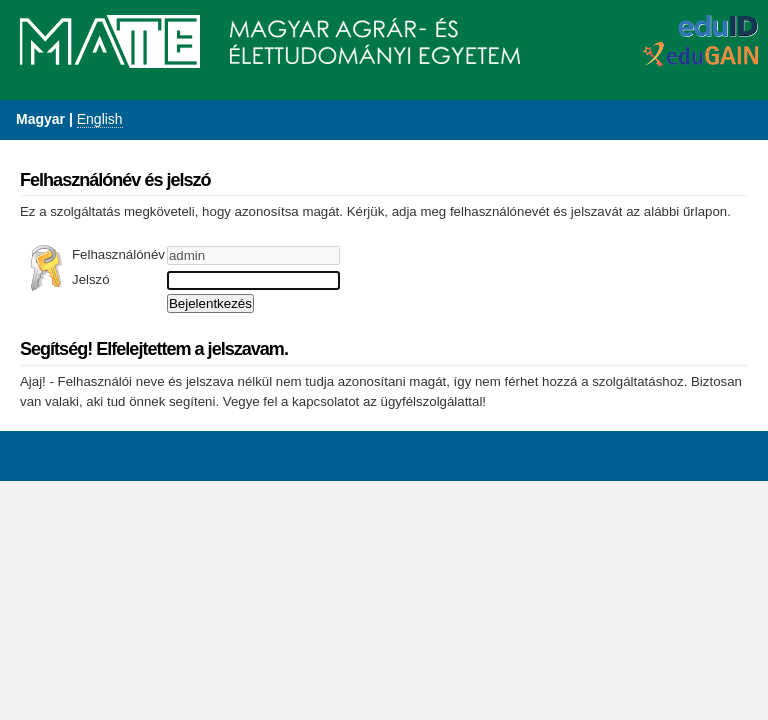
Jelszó (91, 279)
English (100, 119)
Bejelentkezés (210, 303)
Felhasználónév (118, 254)
